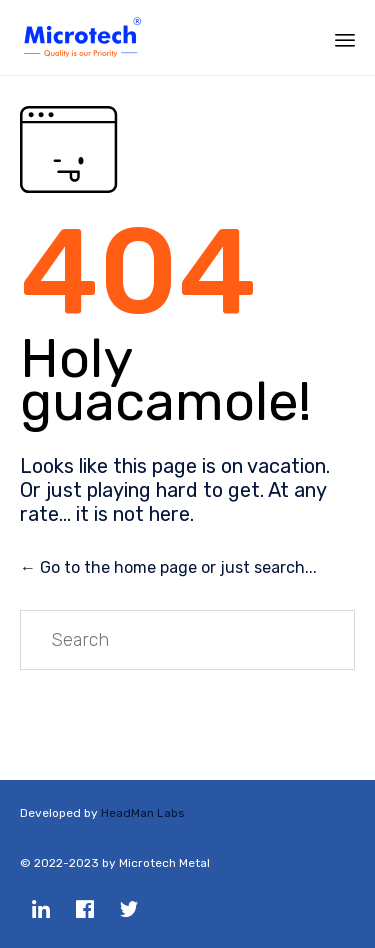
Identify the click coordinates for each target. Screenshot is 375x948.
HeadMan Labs (143, 813)
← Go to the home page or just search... (168, 567)
